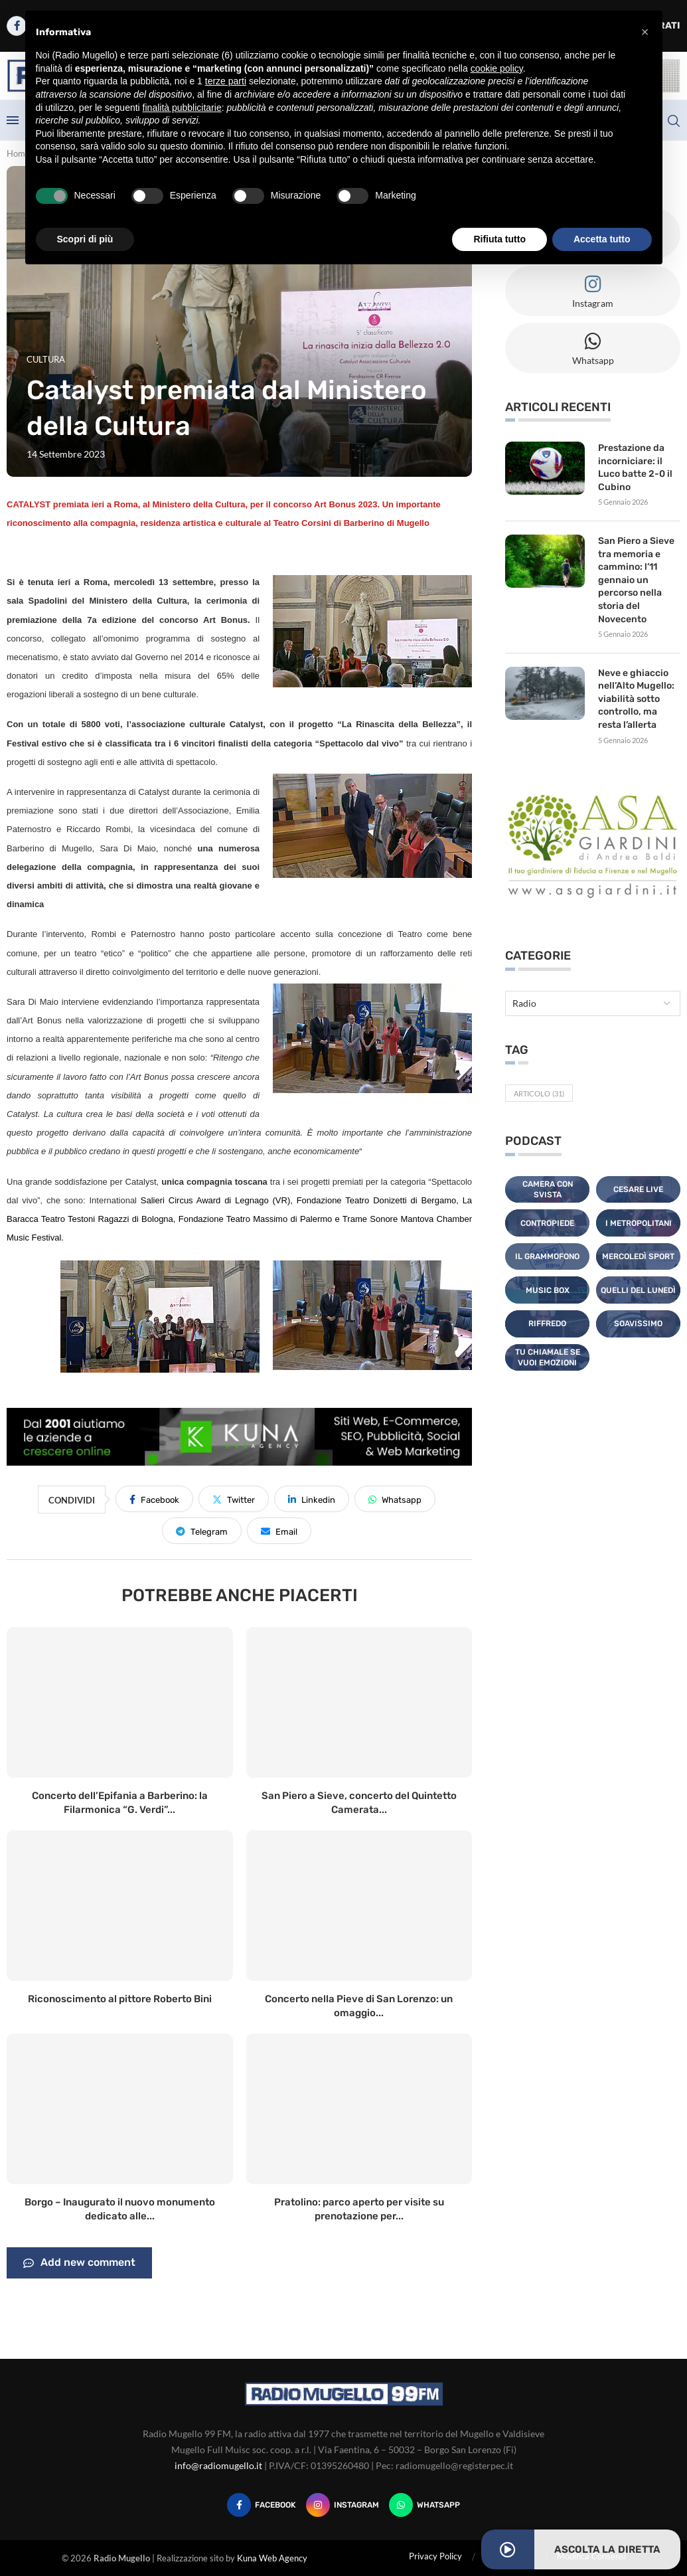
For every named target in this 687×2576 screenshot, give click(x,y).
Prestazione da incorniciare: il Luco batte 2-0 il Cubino (635, 467)
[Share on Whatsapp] (394, 1499)
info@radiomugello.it (218, 2465)
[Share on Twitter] (233, 1499)
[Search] (673, 121)
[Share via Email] (279, 1530)
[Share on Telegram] (202, 1530)
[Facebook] (261, 2505)
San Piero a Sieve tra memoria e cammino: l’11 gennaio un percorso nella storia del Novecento (636, 580)
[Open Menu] (13, 120)
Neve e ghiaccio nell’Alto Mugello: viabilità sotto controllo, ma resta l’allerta (636, 698)
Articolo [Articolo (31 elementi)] (539, 1093)
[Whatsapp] (424, 2505)
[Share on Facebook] (154, 1499)
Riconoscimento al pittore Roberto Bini (120, 1999)
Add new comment (79, 2263)
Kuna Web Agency (272, 2558)
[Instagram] (342, 2505)
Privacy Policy (435, 2556)
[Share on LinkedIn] (311, 1499)
